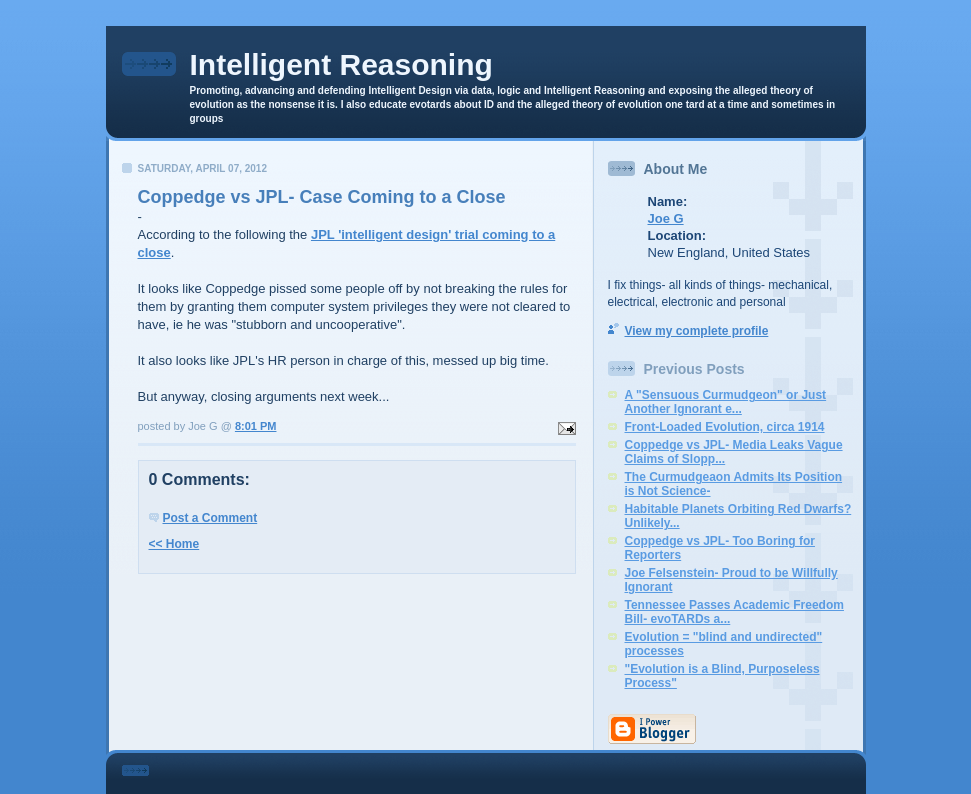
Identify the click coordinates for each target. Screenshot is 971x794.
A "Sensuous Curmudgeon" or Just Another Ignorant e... (726, 402)
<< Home (174, 544)
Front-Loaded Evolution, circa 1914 (725, 427)
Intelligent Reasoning (341, 64)
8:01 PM (256, 426)
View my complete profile (697, 331)
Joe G (666, 218)
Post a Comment (210, 518)
